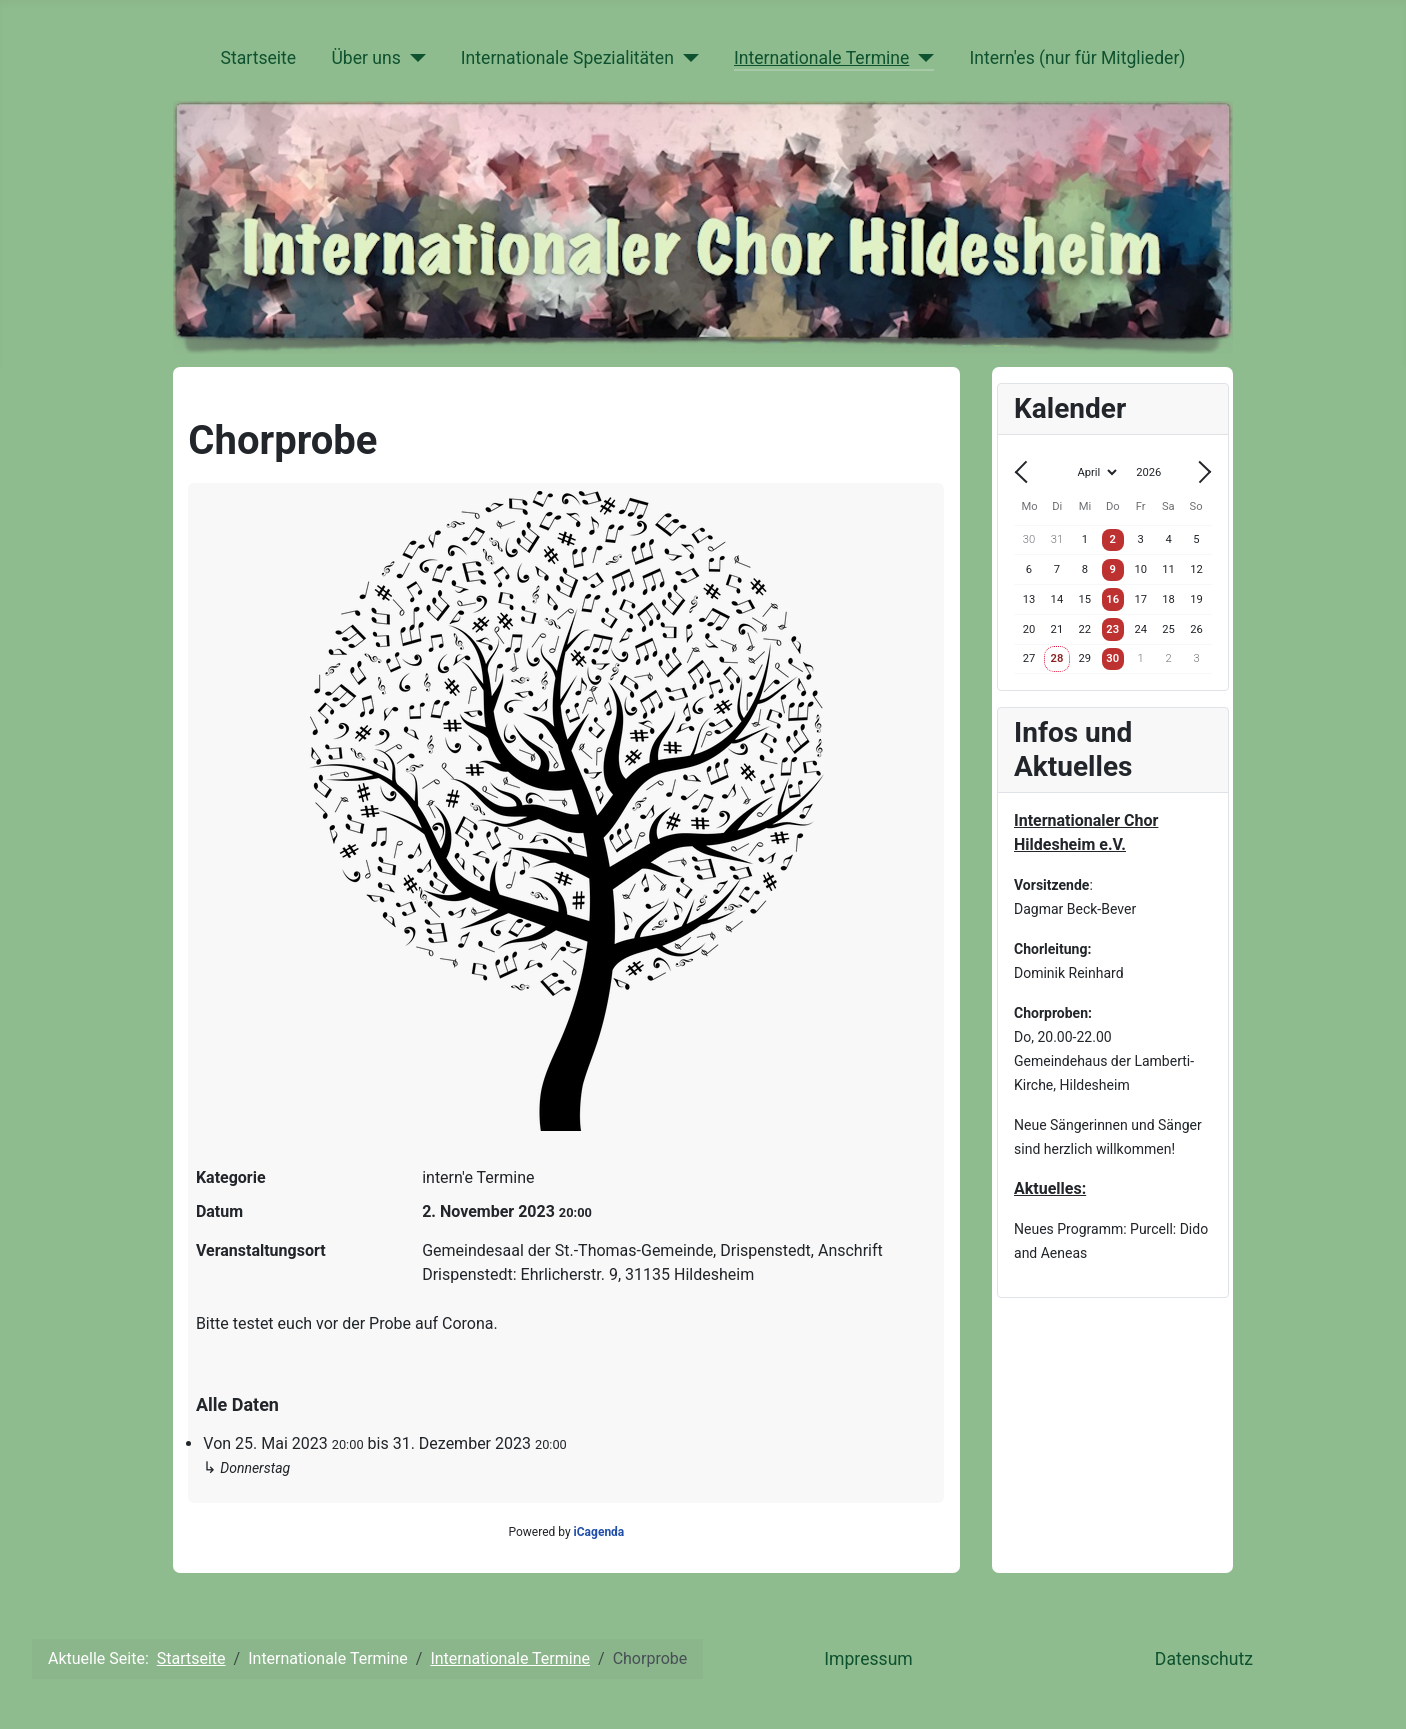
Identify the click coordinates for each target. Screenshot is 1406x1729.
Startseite (258, 58)
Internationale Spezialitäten (567, 58)
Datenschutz (1204, 1659)
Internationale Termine (822, 58)
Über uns (365, 58)
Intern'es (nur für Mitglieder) (1077, 58)
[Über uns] (413, 58)
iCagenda (599, 1532)
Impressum (868, 1659)
